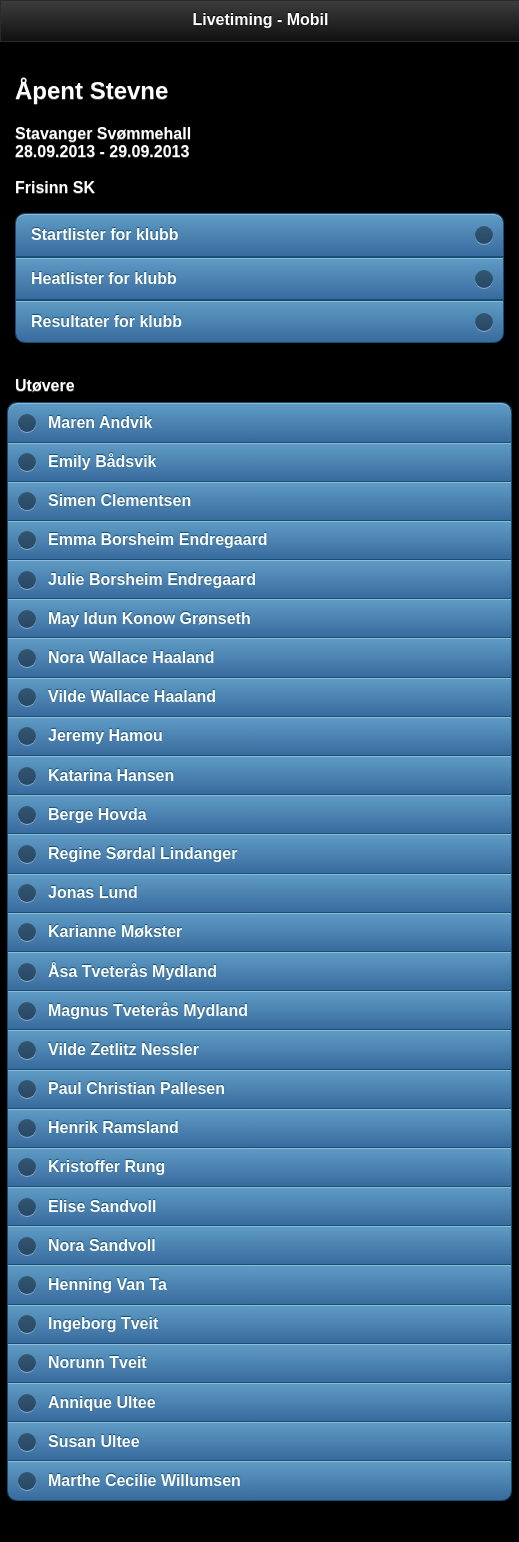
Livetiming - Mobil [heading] (261, 19)
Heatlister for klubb (104, 278)
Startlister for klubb (105, 234)
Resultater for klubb (106, 321)
